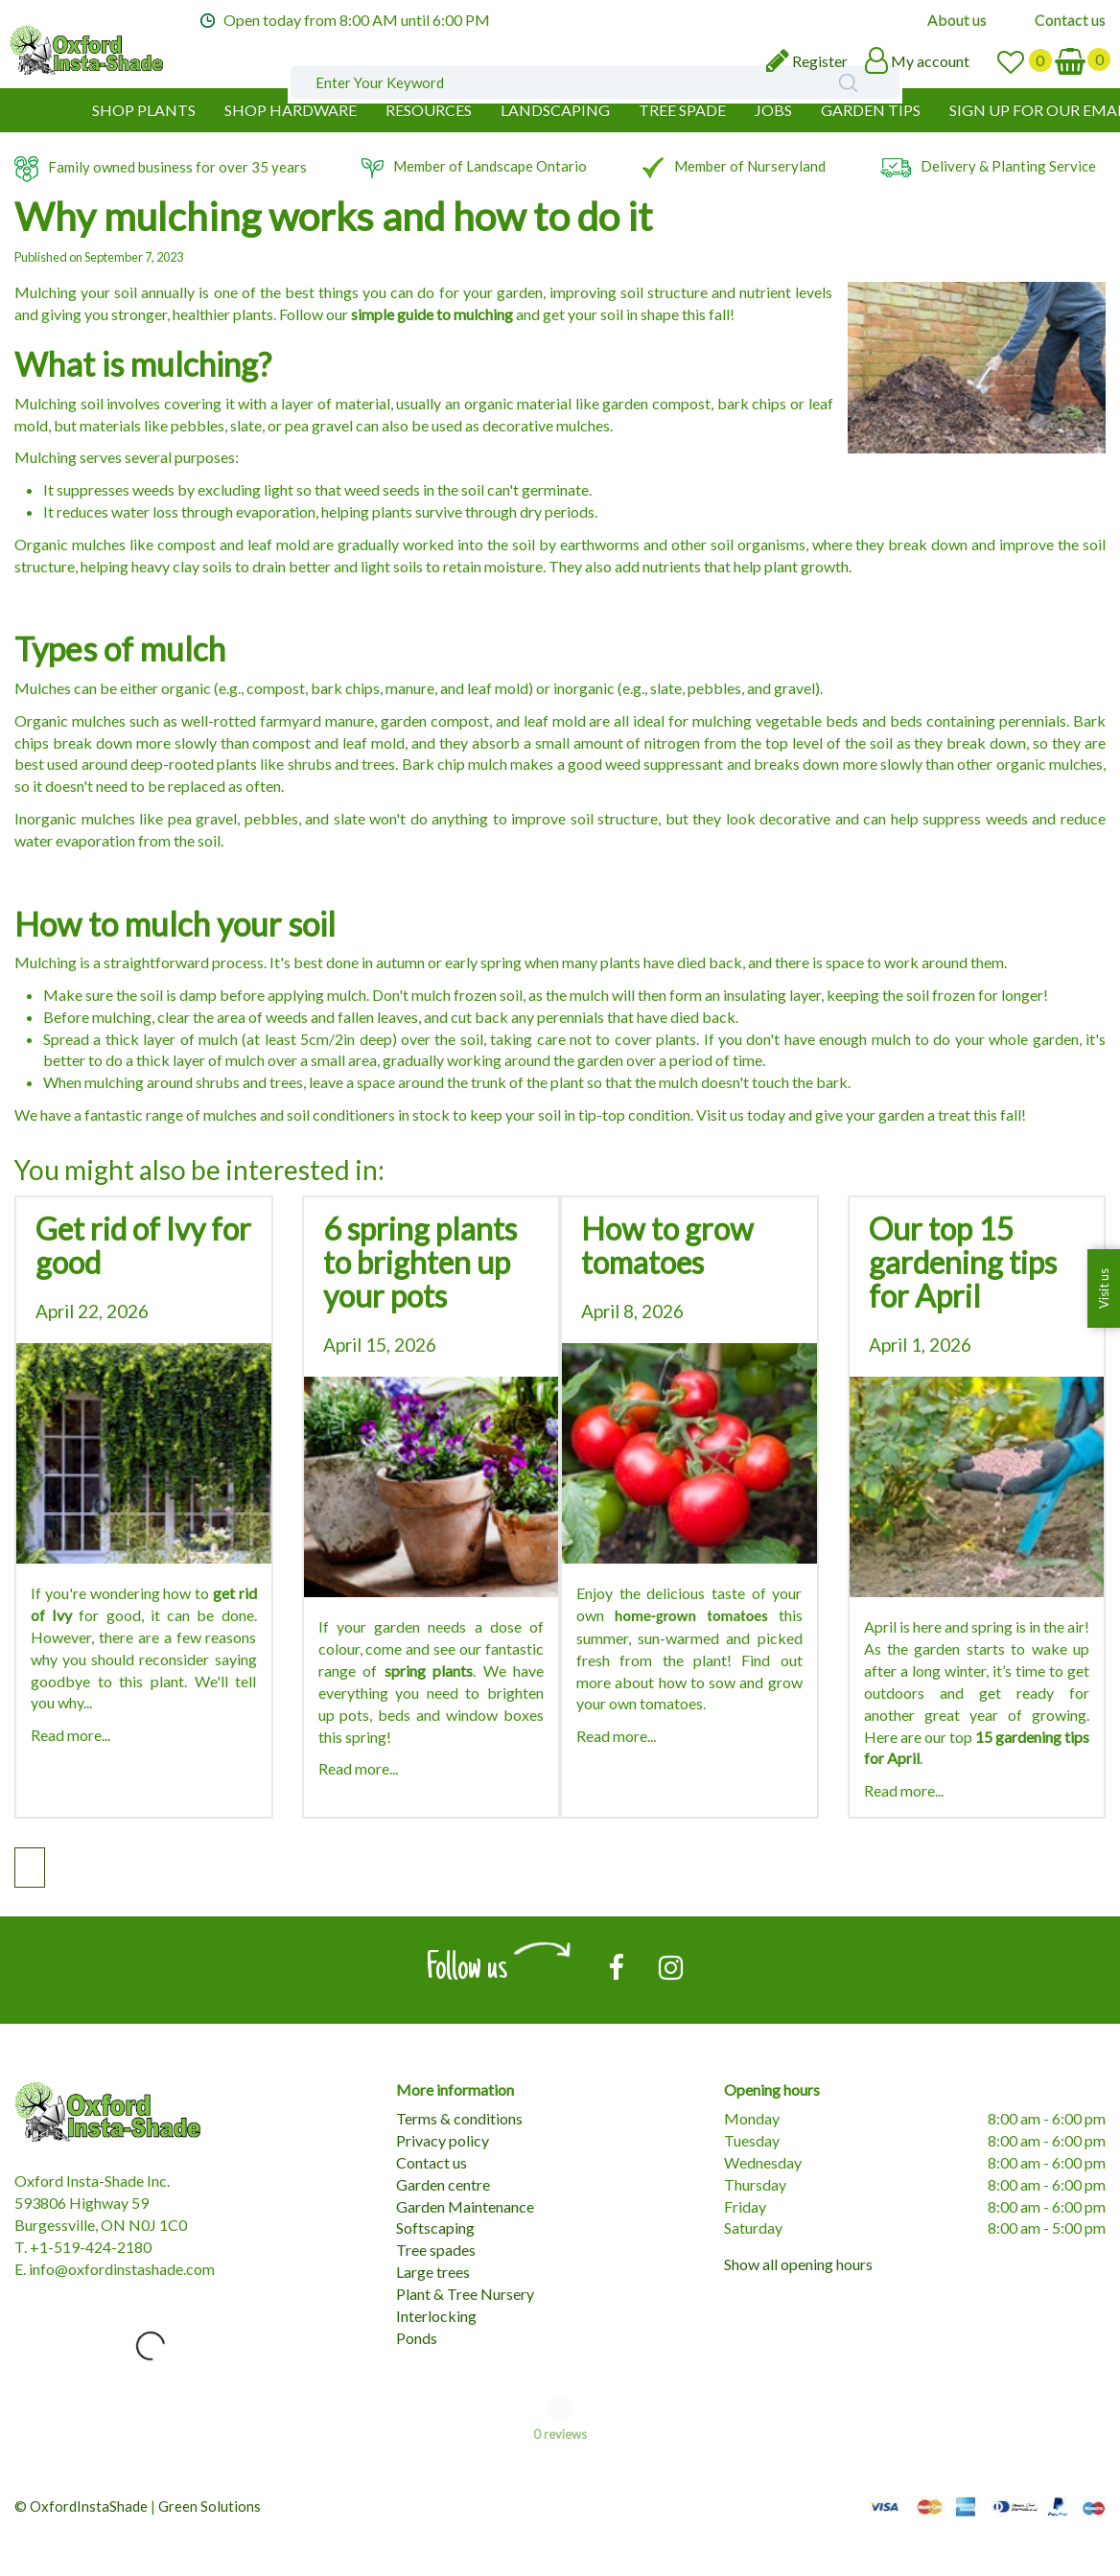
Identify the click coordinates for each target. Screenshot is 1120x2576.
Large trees (433, 2272)
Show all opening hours (798, 2264)
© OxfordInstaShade (81, 2506)
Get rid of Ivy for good (143, 1245)
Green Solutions (209, 2506)
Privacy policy (442, 2140)
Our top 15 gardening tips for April (963, 1262)
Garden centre (443, 2184)
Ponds (416, 2338)
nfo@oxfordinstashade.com (124, 2269)
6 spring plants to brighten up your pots (420, 1262)
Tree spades (436, 2249)
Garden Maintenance (465, 2206)
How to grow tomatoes (667, 1245)
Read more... (70, 1735)
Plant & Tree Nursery (465, 2294)
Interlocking (436, 2316)
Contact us (431, 2162)
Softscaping (435, 2227)
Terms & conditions (459, 2118)
